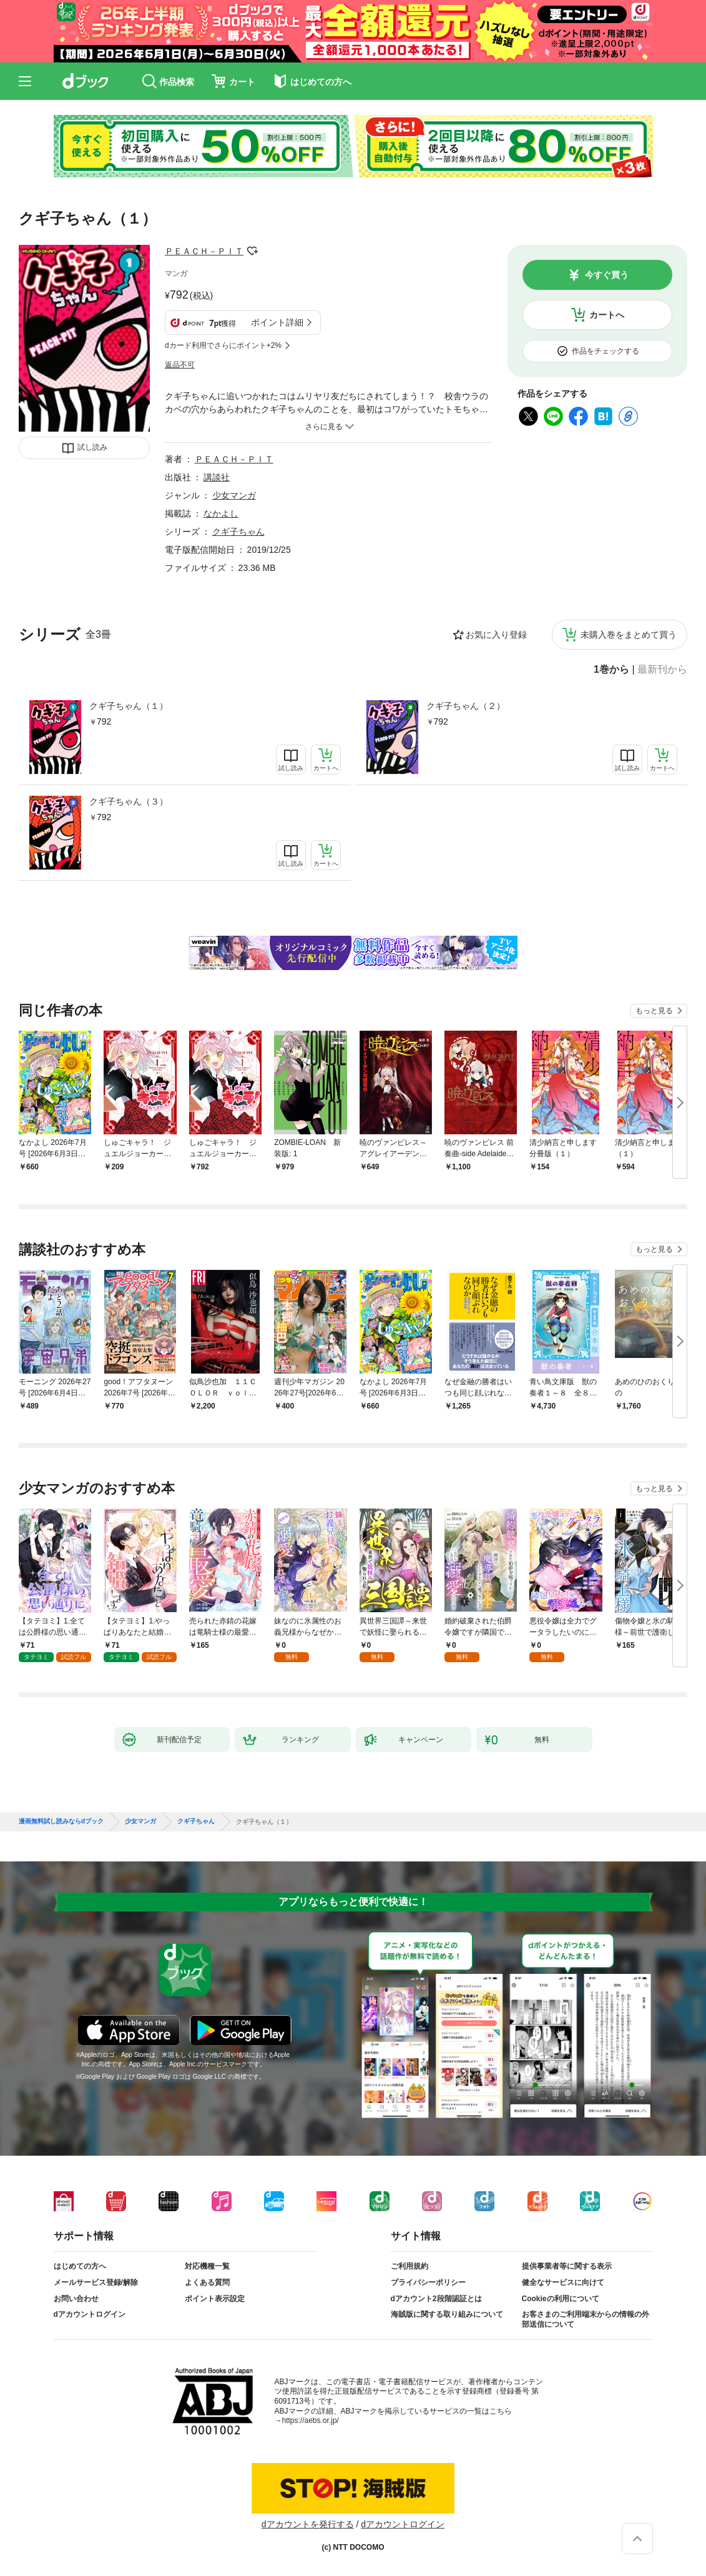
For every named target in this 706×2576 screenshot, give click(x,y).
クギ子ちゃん (238, 532)
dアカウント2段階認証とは (436, 2298)
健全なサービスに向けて (563, 2282)
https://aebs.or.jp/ (310, 2420)
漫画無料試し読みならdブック (61, 1821)
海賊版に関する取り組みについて (447, 2314)
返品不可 (180, 364)
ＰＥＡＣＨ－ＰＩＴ (204, 251)
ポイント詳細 (277, 322)
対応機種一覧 (207, 2266)
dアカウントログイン (89, 2314)
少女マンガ (234, 495)
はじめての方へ (80, 2266)
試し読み (92, 447)
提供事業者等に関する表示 (567, 2266)
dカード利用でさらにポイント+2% (223, 345)
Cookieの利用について (560, 2298)
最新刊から (662, 670)
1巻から (611, 670)
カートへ (606, 315)
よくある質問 (207, 2282)
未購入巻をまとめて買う (629, 635)
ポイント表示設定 (215, 2298)
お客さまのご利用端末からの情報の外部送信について (585, 2319)
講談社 (216, 477)
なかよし (220, 513)
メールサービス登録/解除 (96, 2282)
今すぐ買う (607, 275)
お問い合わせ (76, 2298)
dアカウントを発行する (308, 2524)
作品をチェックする (605, 351)
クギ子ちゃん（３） (128, 801)
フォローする (252, 251)
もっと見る (654, 1010)
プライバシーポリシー (428, 2282)
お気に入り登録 (496, 635)
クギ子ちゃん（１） (128, 706)
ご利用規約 (409, 2266)
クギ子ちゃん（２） (465, 706)
